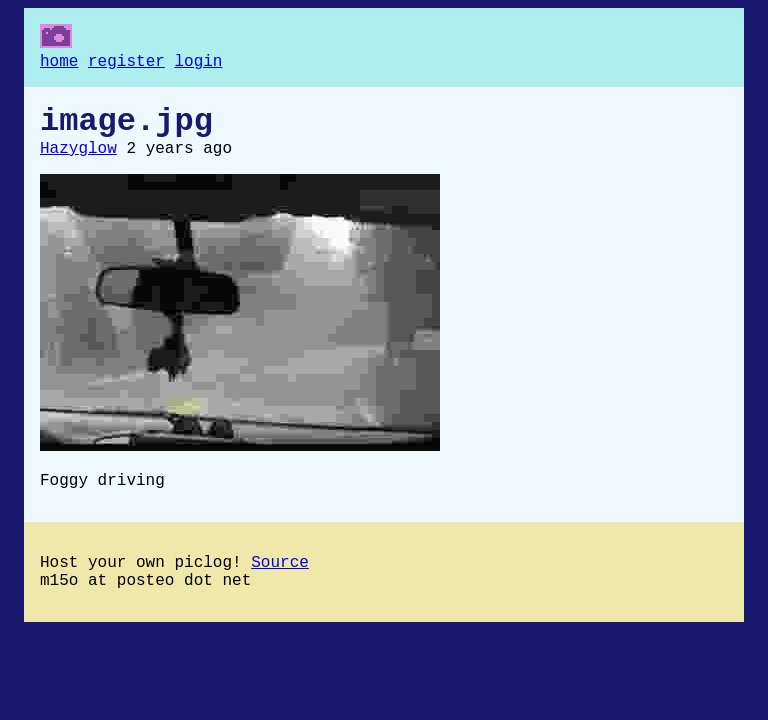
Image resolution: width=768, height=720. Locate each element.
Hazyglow (78, 161)
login (198, 64)
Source (280, 583)
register (126, 64)
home (59, 64)
